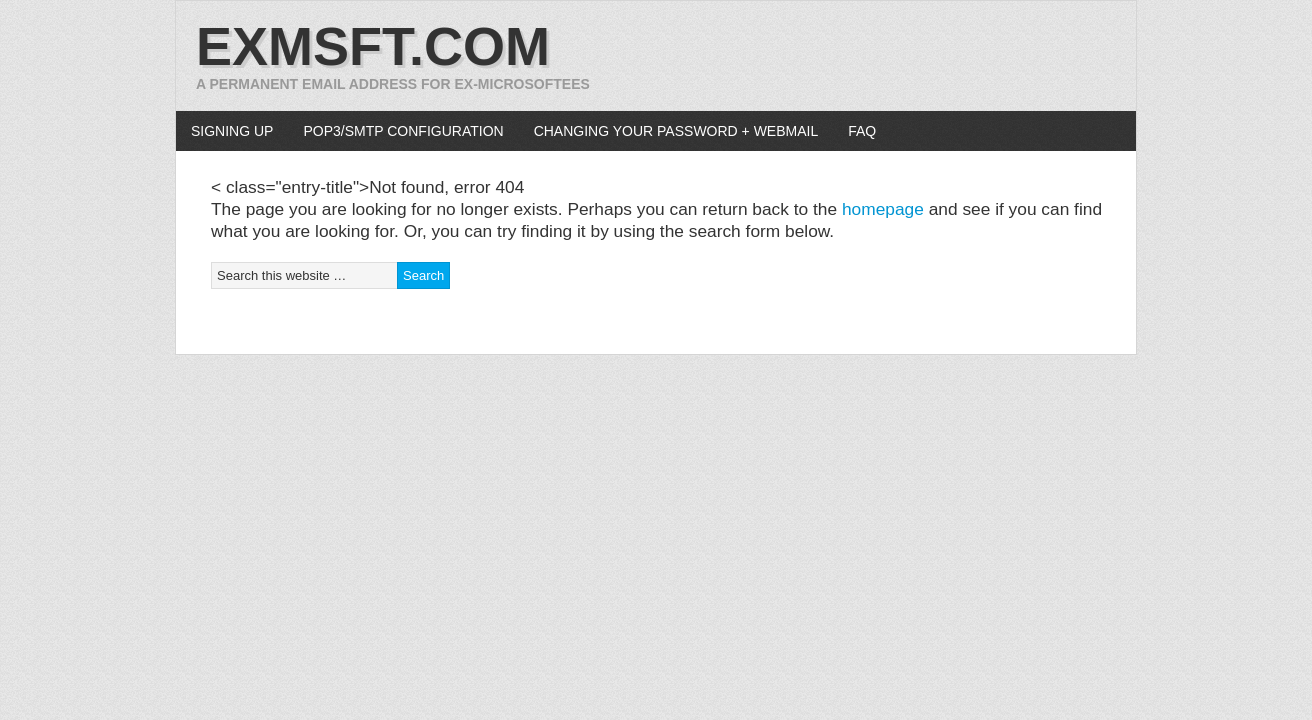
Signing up (232, 131)
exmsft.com (373, 46)
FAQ (862, 131)
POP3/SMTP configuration (403, 131)
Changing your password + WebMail (676, 131)
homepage (883, 209)
